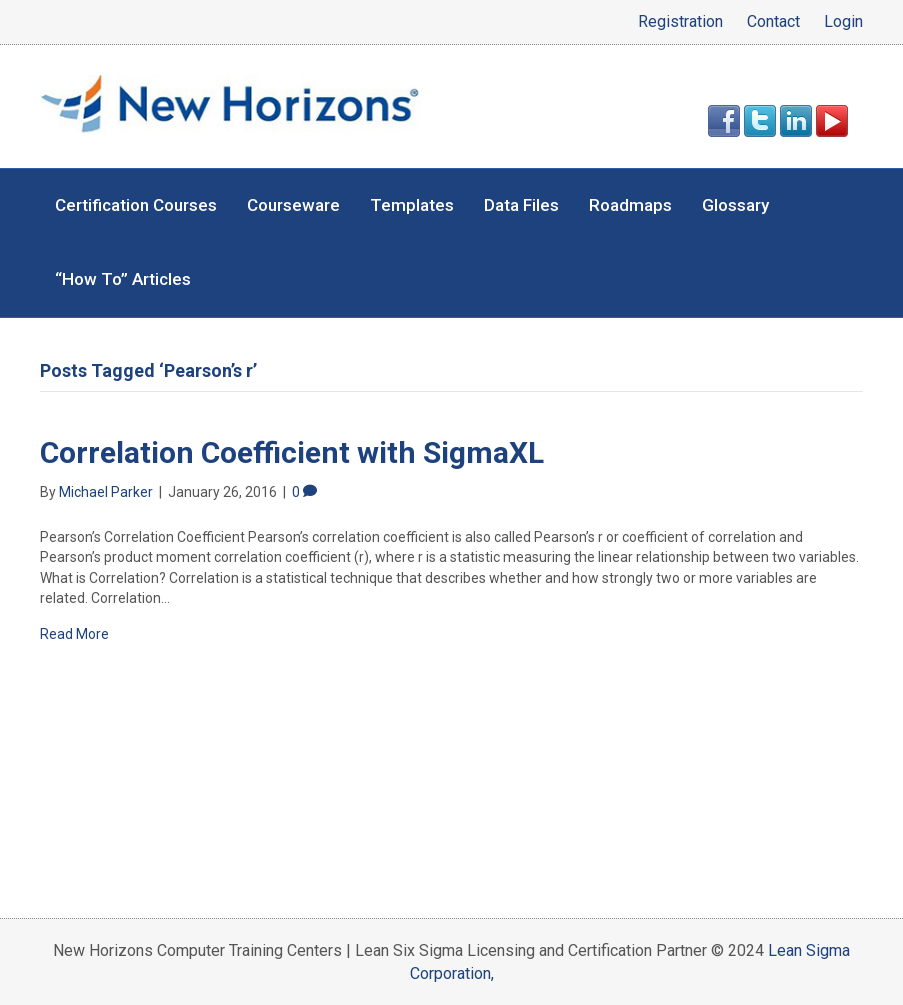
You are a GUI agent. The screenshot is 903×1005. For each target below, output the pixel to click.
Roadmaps (630, 205)
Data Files (521, 205)
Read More (74, 634)
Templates (412, 205)
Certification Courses (136, 205)
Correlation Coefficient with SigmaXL (292, 452)
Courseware (293, 205)
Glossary (735, 205)
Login (843, 22)
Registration (680, 22)
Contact (773, 22)
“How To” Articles (123, 279)
